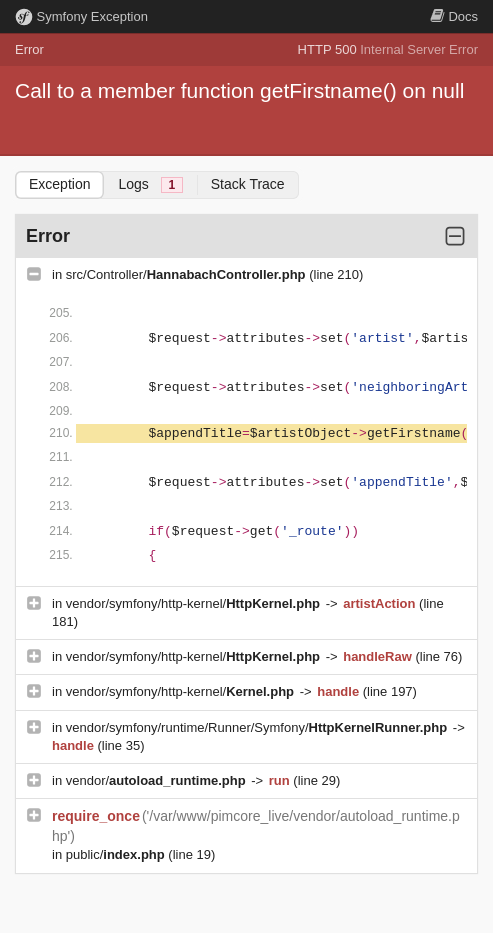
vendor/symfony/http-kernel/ (195, 603)
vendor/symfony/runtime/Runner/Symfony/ (258, 727)
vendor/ (158, 780)
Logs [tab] (150, 184)
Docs (454, 16)
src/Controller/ (187, 274)
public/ (117, 854)
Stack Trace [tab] (248, 184)
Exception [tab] (59, 184)
